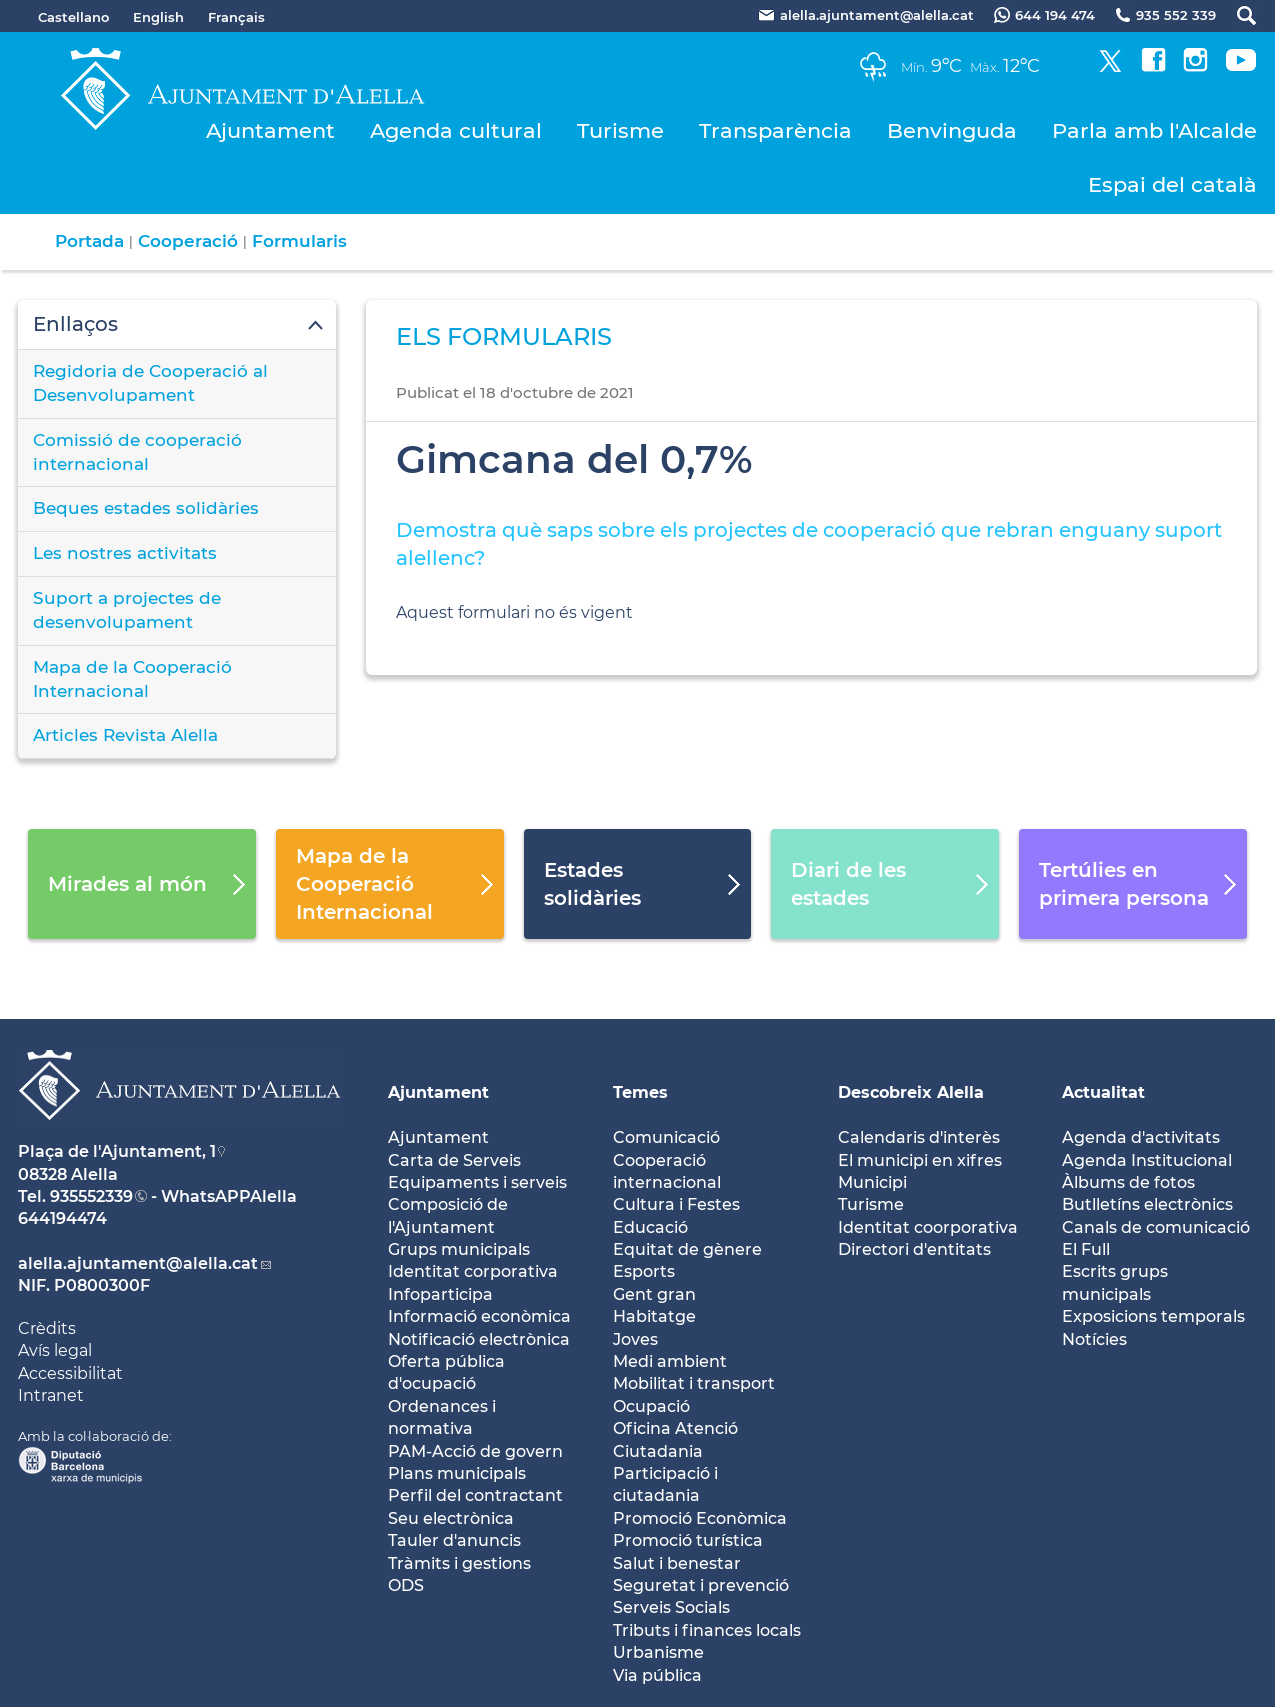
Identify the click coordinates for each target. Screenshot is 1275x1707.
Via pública (657, 1675)
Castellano (73, 17)
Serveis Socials (671, 1607)
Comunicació (666, 1137)
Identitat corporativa (473, 1271)
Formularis (299, 241)
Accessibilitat (70, 1373)
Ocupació (651, 1406)
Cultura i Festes (676, 1204)
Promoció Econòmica (700, 1518)
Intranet (51, 1395)
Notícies (1094, 1339)
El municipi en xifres (920, 1160)
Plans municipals (457, 1473)
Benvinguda (952, 130)
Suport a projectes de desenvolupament (127, 610)
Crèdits (47, 1328)
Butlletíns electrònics (1147, 1204)
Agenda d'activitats (1141, 1137)
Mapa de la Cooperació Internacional (132, 679)
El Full (1086, 1249)
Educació (650, 1227)
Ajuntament (270, 130)
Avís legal (55, 1350)
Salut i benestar (677, 1563)
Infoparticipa (440, 1294)
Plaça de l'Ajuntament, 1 (117, 1151)
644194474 (62, 1218)
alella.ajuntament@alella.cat (138, 1263)
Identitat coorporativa (928, 1227)
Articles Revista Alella (125, 735)
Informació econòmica (479, 1316)
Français (236, 17)
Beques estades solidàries (146, 508)
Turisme (620, 130)
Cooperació (188, 241)
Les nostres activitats (125, 553)
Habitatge (654, 1316)
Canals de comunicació (1156, 1227)
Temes (640, 1092)
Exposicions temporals (1153, 1316)
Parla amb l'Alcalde (1154, 130)
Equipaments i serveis (477, 1182)
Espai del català (1172, 184)
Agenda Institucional (1147, 1160)
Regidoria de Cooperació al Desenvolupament (150, 383)
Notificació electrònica (479, 1339)
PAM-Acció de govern (475, 1451)
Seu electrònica (451, 1518)
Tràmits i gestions (459, 1563)
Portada (89, 241)
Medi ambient (670, 1361)
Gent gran (654, 1294)
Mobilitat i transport (694, 1383)
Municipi (872, 1182)
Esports (644, 1271)
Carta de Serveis (454, 1160)
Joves (635, 1339)
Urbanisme (658, 1652)
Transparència (775, 130)
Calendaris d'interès (919, 1137)
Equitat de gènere (687, 1249)
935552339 (91, 1196)
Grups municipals (459, 1249)
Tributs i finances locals (707, 1630)
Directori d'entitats (914, 1249)
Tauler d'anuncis (454, 1540)
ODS (406, 1585)
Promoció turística (688, 1540)
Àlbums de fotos (1128, 1182)
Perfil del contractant (475, 1495)
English (158, 17)
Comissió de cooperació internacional (137, 452)
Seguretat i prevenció (701, 1585)
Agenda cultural (456, 130)
